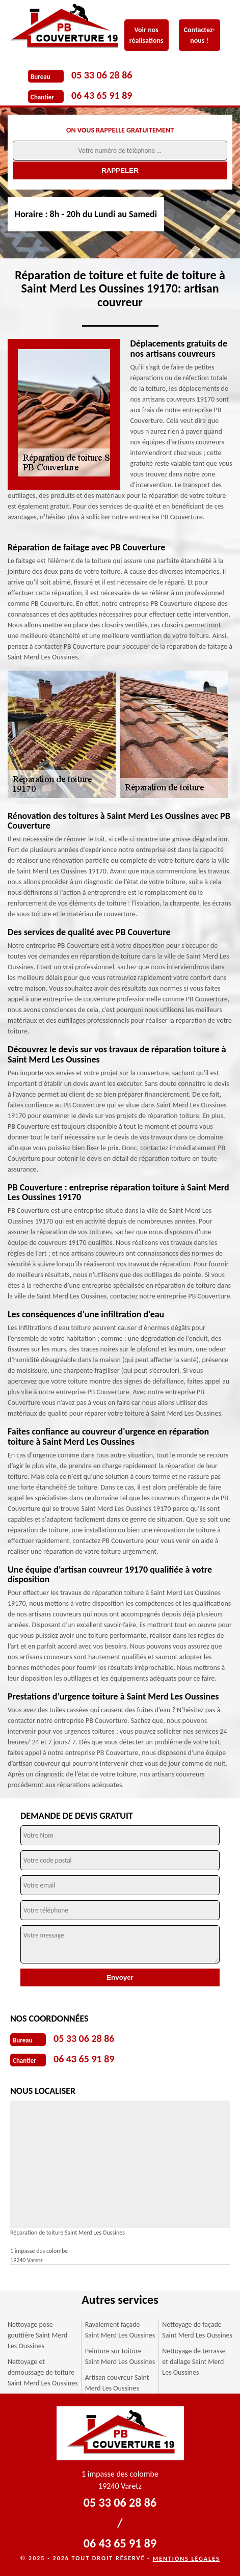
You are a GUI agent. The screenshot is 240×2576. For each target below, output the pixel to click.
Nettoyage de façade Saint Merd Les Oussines (197, 2330)
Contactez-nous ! (199, 35)
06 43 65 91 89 (101, 95)
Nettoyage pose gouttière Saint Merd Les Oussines (37, 2335)
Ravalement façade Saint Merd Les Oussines (120, 2330)
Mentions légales (186, 2558)
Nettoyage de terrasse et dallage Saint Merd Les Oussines (194, 2362)
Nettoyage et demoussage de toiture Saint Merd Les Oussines (43, 2372)
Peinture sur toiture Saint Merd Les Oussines (120, 2356)
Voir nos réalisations (146, 35)
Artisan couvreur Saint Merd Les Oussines (117, 2383)
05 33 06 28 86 (101, 75)
